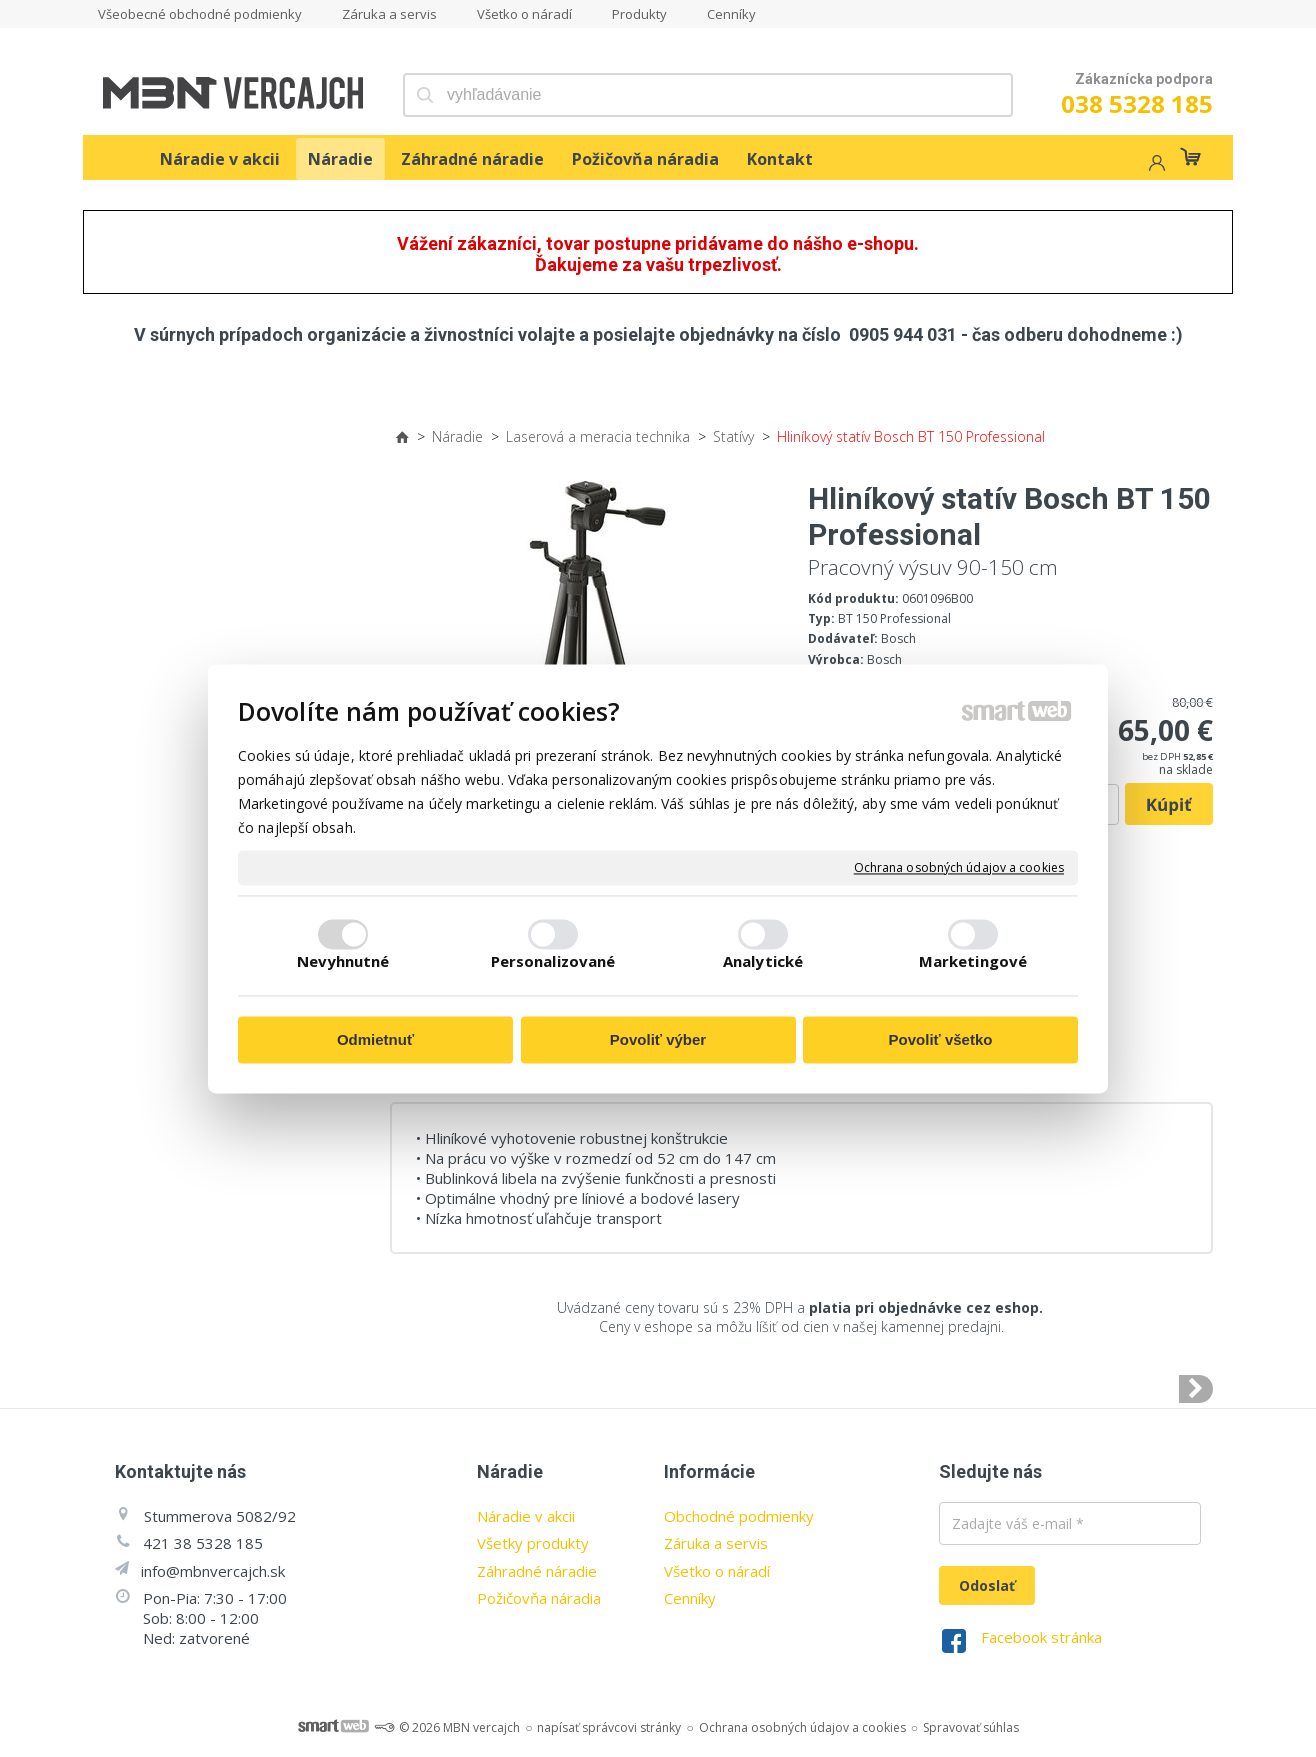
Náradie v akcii (526, 1516)
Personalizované (553, 961)
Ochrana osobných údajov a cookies (959, 868)
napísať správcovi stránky (609, 1727)
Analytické (763, 961)
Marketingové (973, 961)
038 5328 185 (1137, 103)
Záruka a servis (716, 1543)
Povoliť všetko (941, 1040)
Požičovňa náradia (539, 1598)
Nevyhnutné (343, 961)
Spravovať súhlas (971, 1727)
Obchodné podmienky (739, 1516)
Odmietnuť (375, 1040)
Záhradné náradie (537, 1571)
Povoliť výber (658, 1040)
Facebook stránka (1041, 1637)
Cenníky (690, 1598)
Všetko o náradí (717, 1571)
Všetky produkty (533, 1543)
